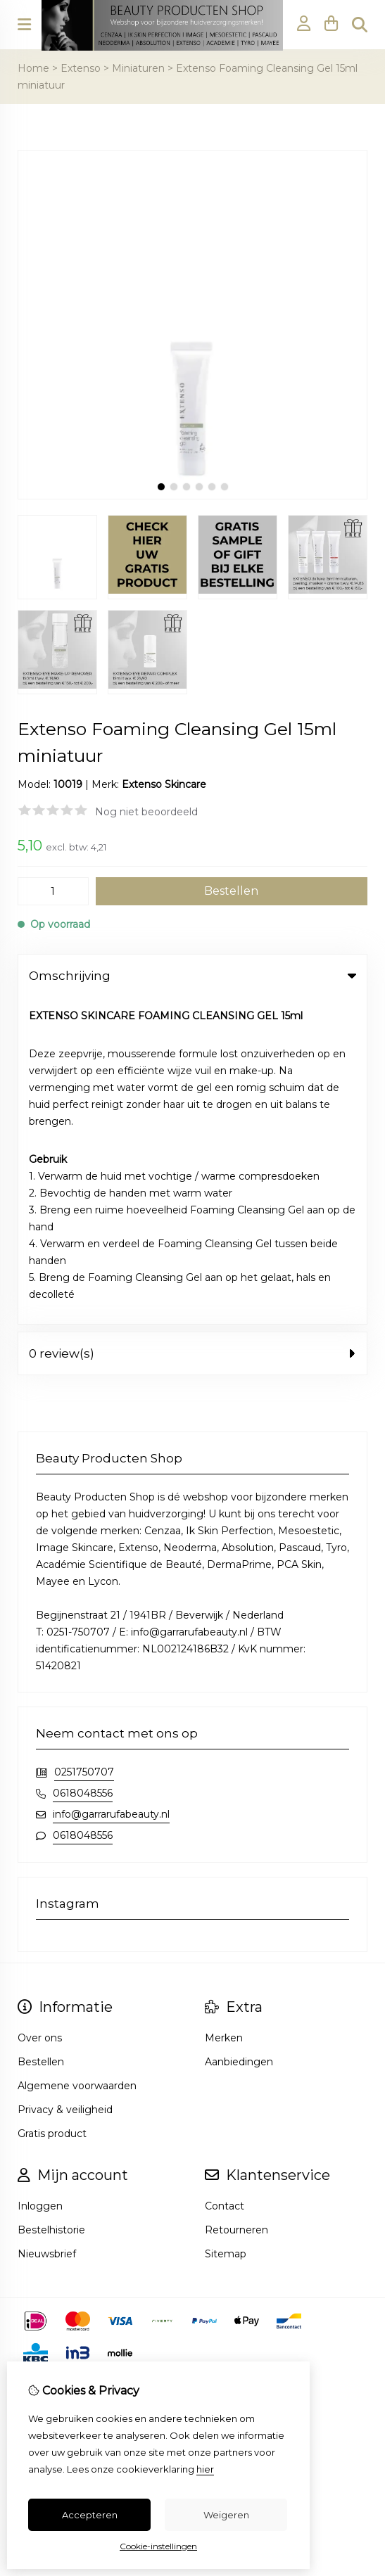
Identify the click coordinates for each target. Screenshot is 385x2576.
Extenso (81, 68)
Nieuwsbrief (47, 1926)
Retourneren (236, 1902)
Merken (224, 1710)
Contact (224, 1879)
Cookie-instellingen (158, 2546)
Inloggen (40, 1879)
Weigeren (226, 2514)
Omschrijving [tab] (192, 976)
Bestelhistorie (51, 1902)
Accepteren (90, 2514)
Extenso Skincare (164, 784)
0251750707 (84, 1445)
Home (33, 68)
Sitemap (225, 1926)
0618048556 (83, 1466)
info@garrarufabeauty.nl (111, 1487)
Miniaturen (138, 68)
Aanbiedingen (239, 1734)
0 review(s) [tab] (192, 1026)
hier (205, 2469)
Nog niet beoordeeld (146, 811)
